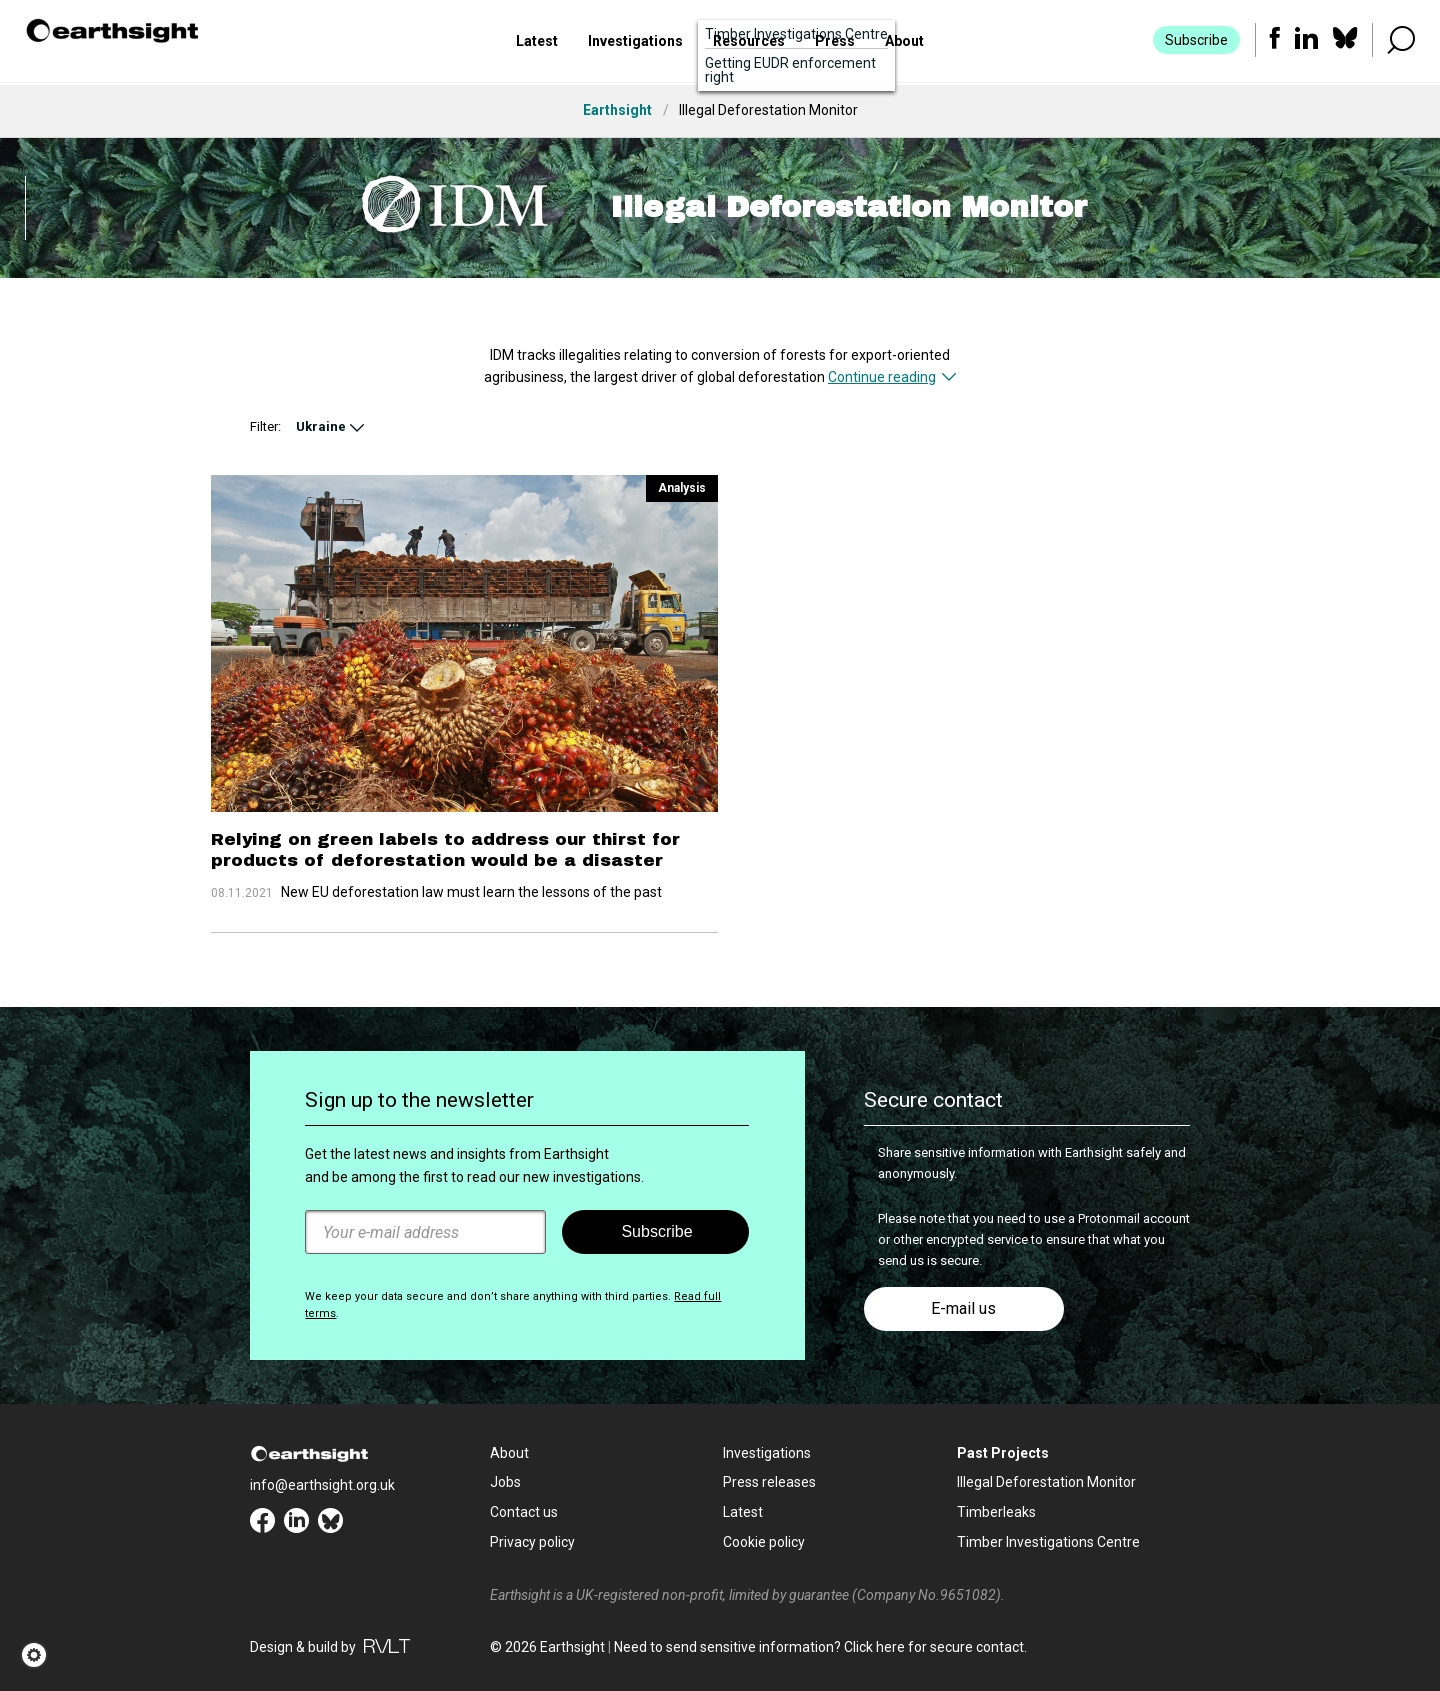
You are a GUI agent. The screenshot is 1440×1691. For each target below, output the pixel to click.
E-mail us (963, 1308)
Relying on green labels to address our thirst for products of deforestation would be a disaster (445, 849)
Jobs (505, 1482)
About (904, 43)
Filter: (265, 426)
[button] (40, 1655)
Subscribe (1195, 42)
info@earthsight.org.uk (322, 1485)
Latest (537, 43)
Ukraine (321, 426)
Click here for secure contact (934, 1647)
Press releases (769, 1482)
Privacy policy (532, 1542)
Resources (749, 43)
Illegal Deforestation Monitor (1046, 1482)
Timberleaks (996, 1512)
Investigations (635, 43)
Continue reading (882, 377)
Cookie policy (764, 1542)
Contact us (524, 1512)
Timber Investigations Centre (1048, 1542)
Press (835, 43)
